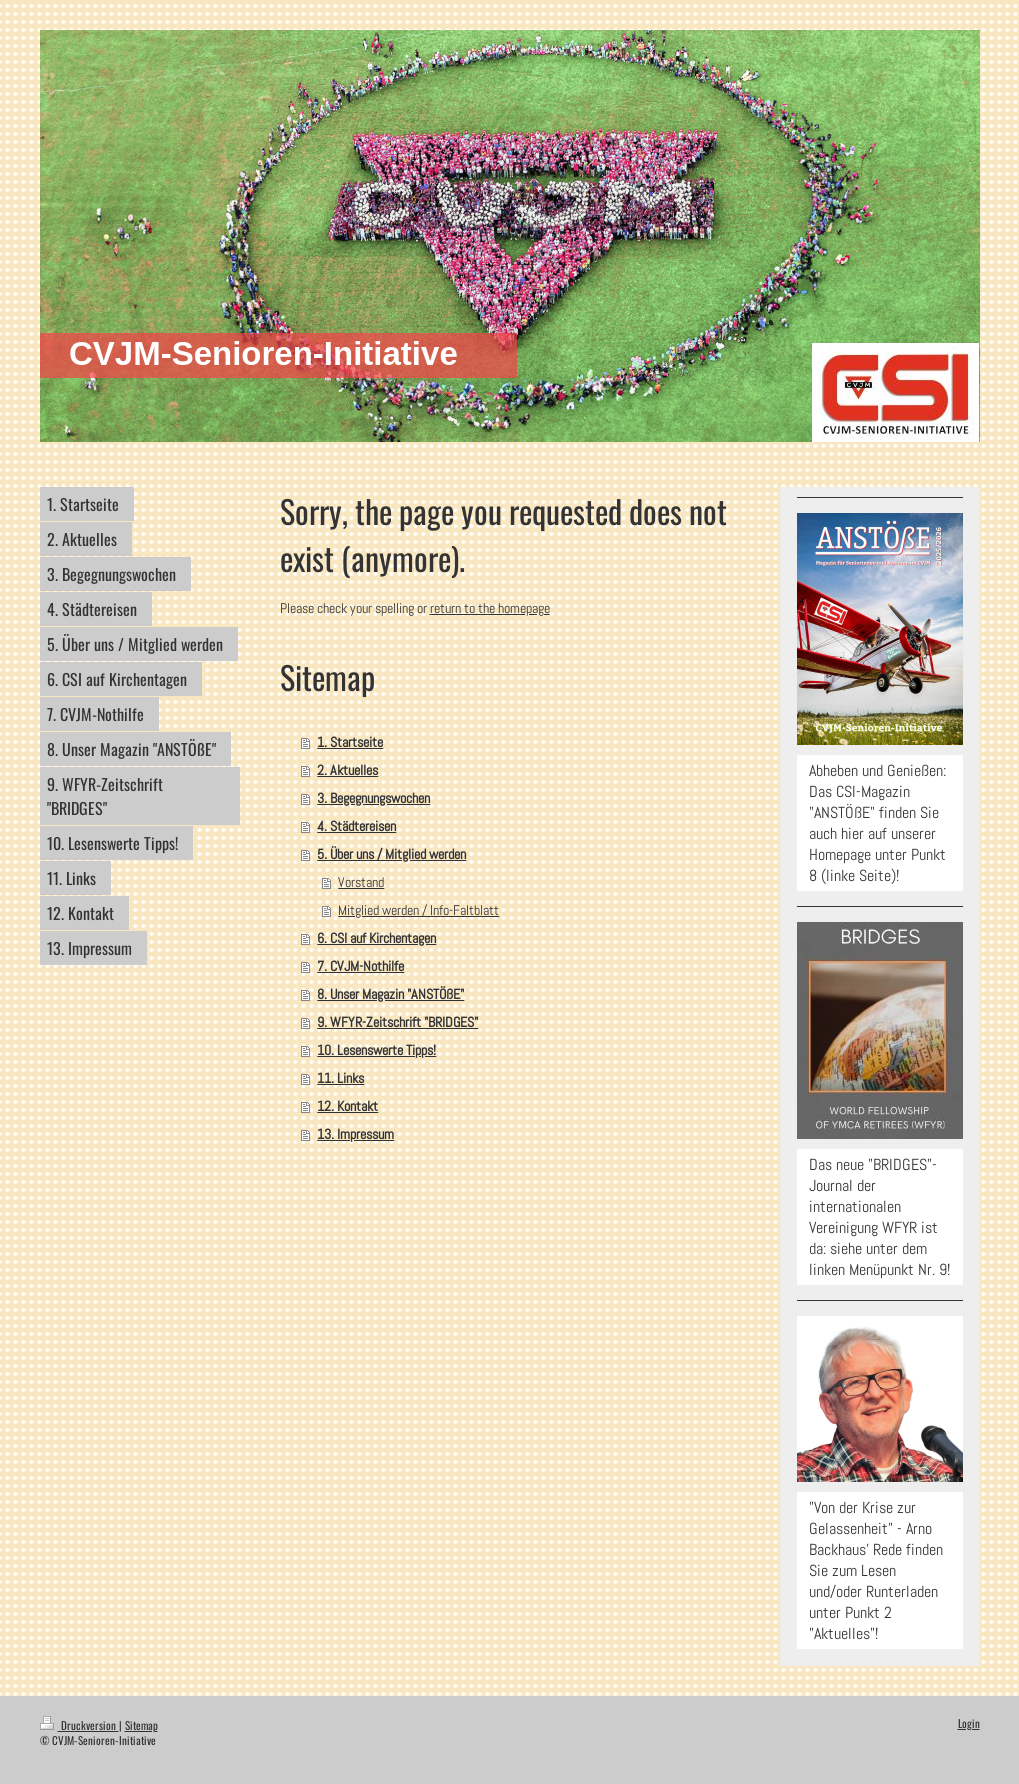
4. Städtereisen (356, 826)
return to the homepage (490, 608)
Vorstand (361, 882)
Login (969, 1723)
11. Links (340, 1078)
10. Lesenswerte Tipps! (376, 1050)
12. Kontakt (347, 1106)
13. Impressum (355, 1134)
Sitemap (141, 1725)
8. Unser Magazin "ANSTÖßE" (390, 994)
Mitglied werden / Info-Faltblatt (418, 910)
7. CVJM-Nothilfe (360, 966)
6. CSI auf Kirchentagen (376, 938)
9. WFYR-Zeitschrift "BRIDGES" (397, 1022)
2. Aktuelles (347, 770)
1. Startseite (350, 742)
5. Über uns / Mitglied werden (391, 854)
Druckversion (79, 1725)
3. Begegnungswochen (373, 798)
